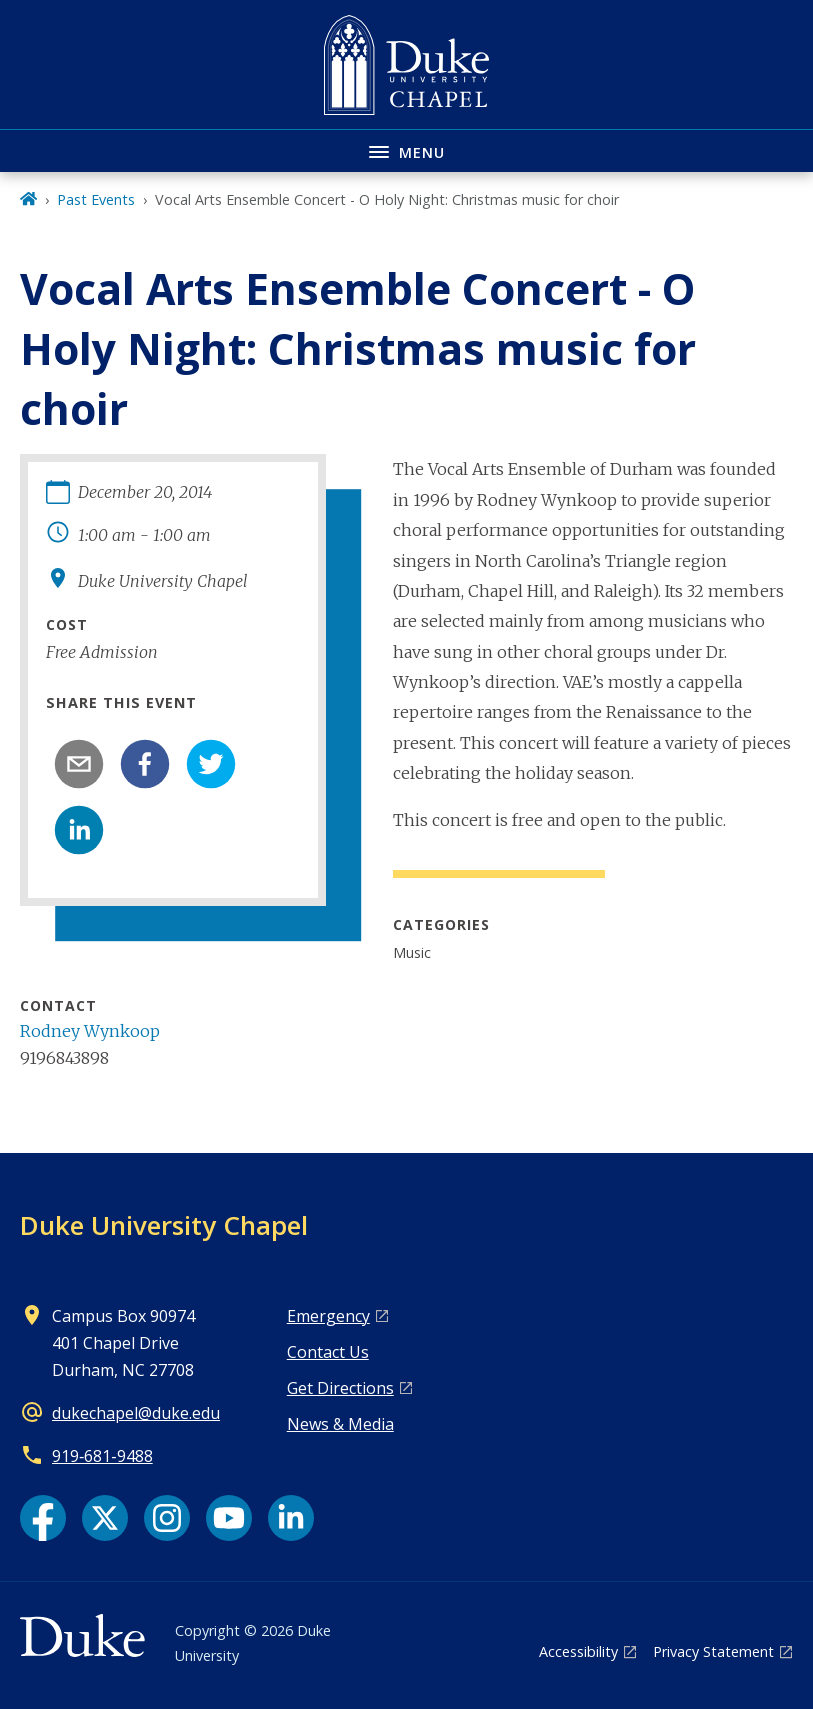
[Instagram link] (167, 1518)
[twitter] (211, 764)
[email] (79, 764)
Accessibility (578, 1651)
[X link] (105, 1518)
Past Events (96, 199)
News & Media (340, 1424)
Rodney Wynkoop (90, 1031)
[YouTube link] (229, 1518)
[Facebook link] (43, 1518)
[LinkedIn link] (291, 1518)
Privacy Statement (713, 1651)
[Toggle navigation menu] (406, 150)
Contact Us (328, 1352)
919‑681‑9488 (102, 1456)
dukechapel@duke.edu (136, 1413)
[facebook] (145, 764)
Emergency (328, 1316)
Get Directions (340, 1388)
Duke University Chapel (164, 1225)
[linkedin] (79, 830)
